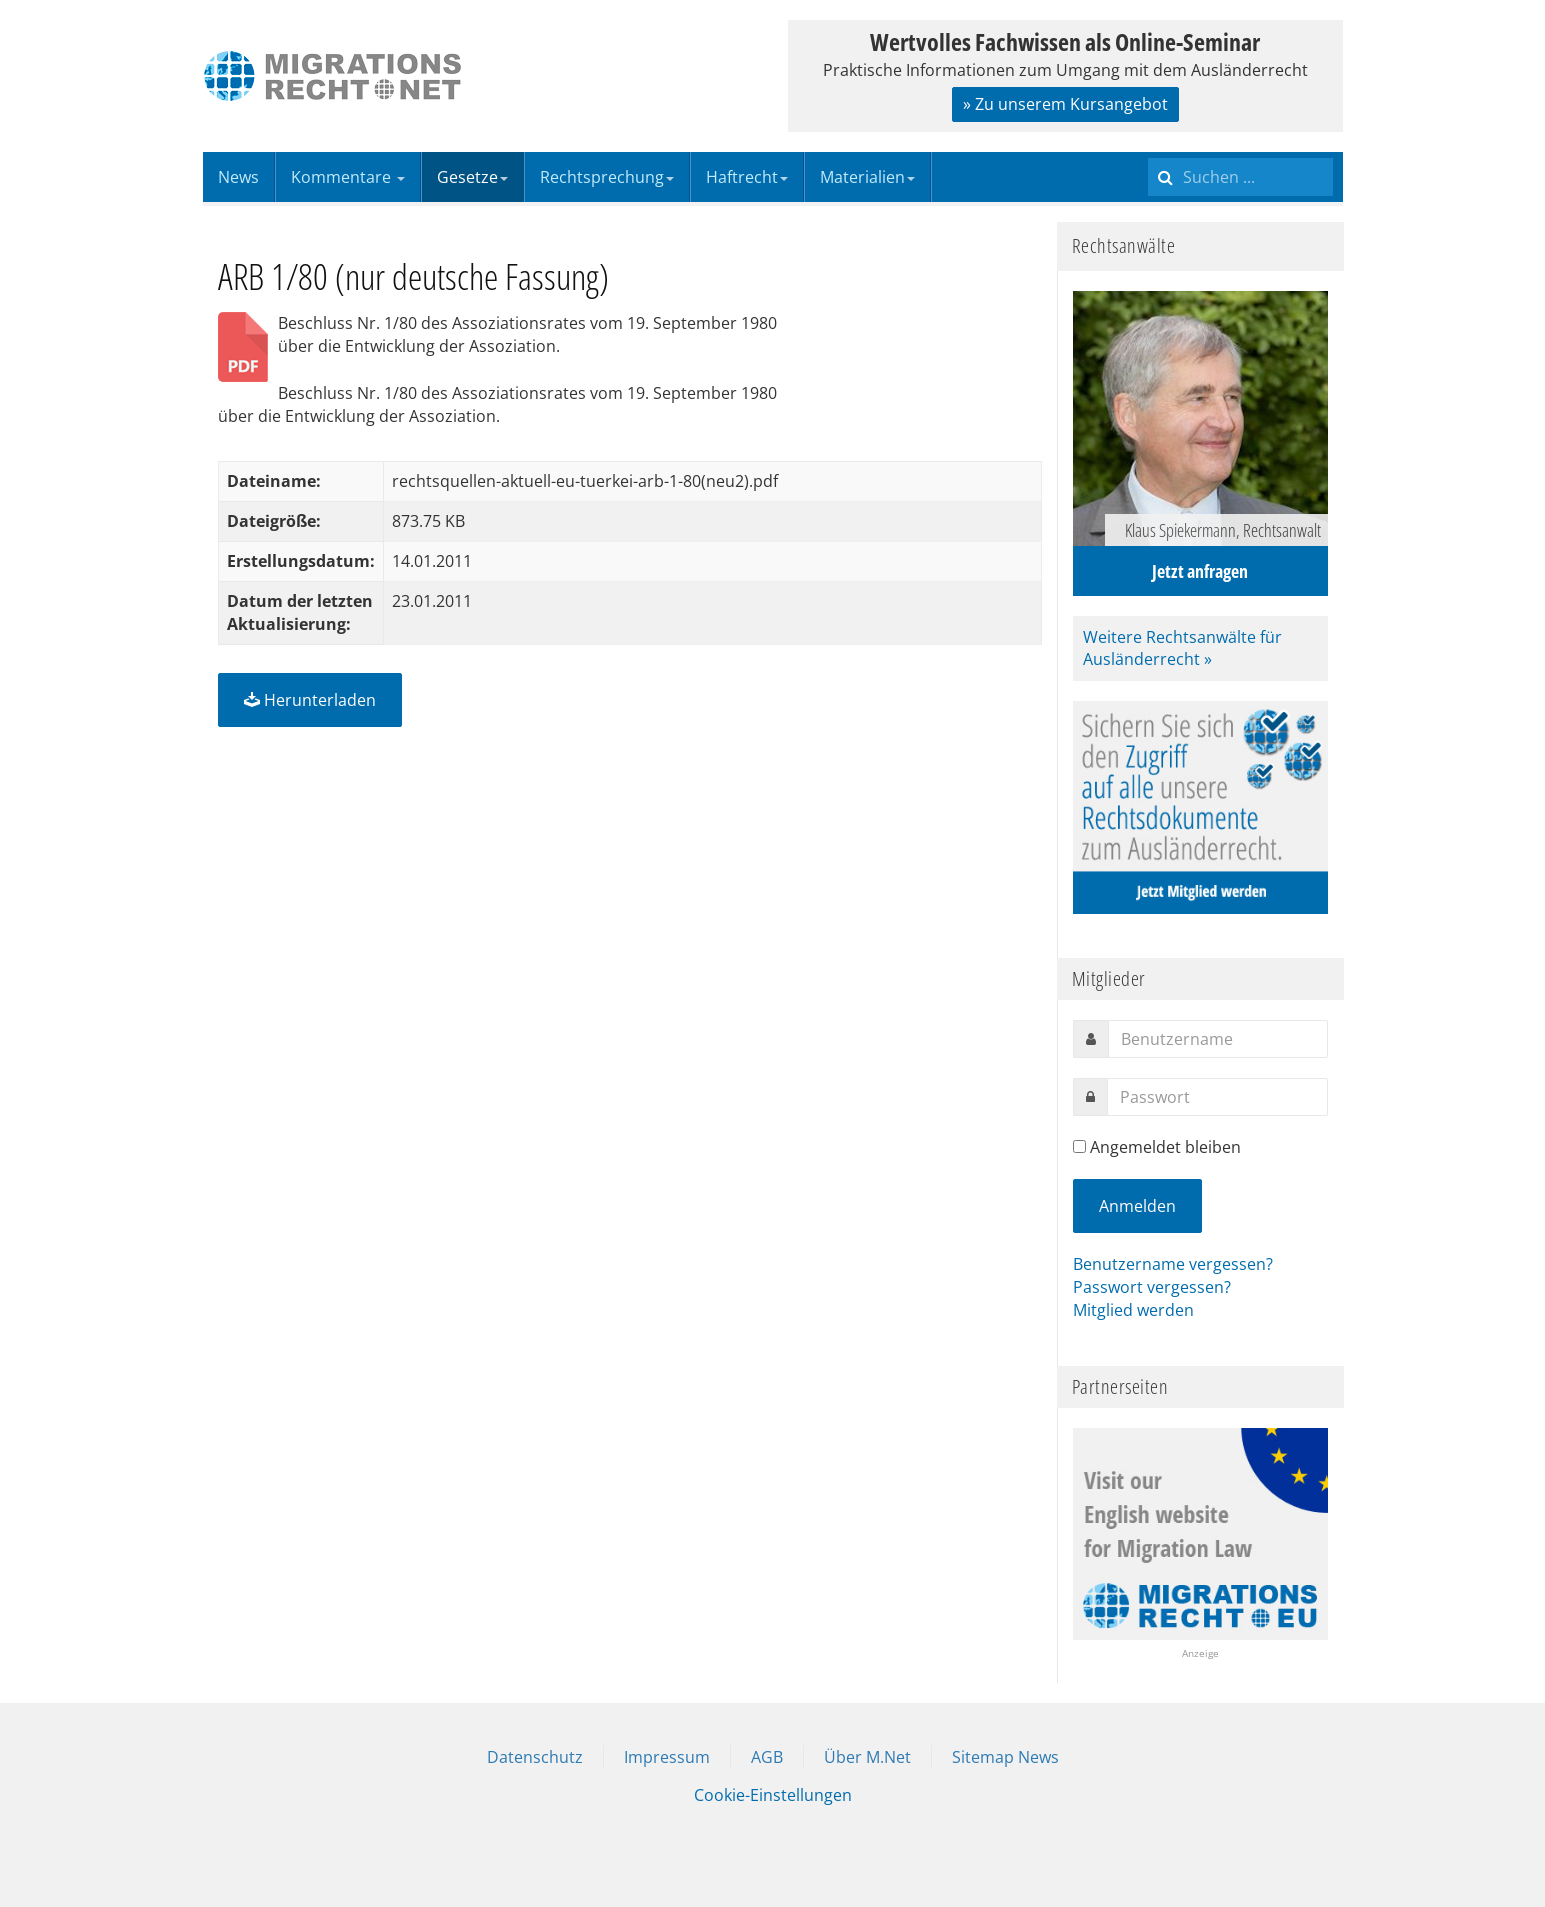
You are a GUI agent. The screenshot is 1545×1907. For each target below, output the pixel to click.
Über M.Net (867, 1757)
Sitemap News (1005, 1757)
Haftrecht (747, 177)
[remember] (1079, 1146)
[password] (1217, 1097)
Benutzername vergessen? (1173, 1264)
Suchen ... (1148, 152)
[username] (1218, 1039)
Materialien (867, 177)
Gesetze (472, 177)
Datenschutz (535, 1757)
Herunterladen (310, 700)
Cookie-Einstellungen (773, 1795)
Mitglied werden (1133, 1310)
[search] (1240, 177)
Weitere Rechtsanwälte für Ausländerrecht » (1182, 648)
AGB (767, 1757)
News (238, 177)
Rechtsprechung (607, 177)
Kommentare (348, 177)
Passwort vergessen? (1152, 1287)
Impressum (667, 1757)
